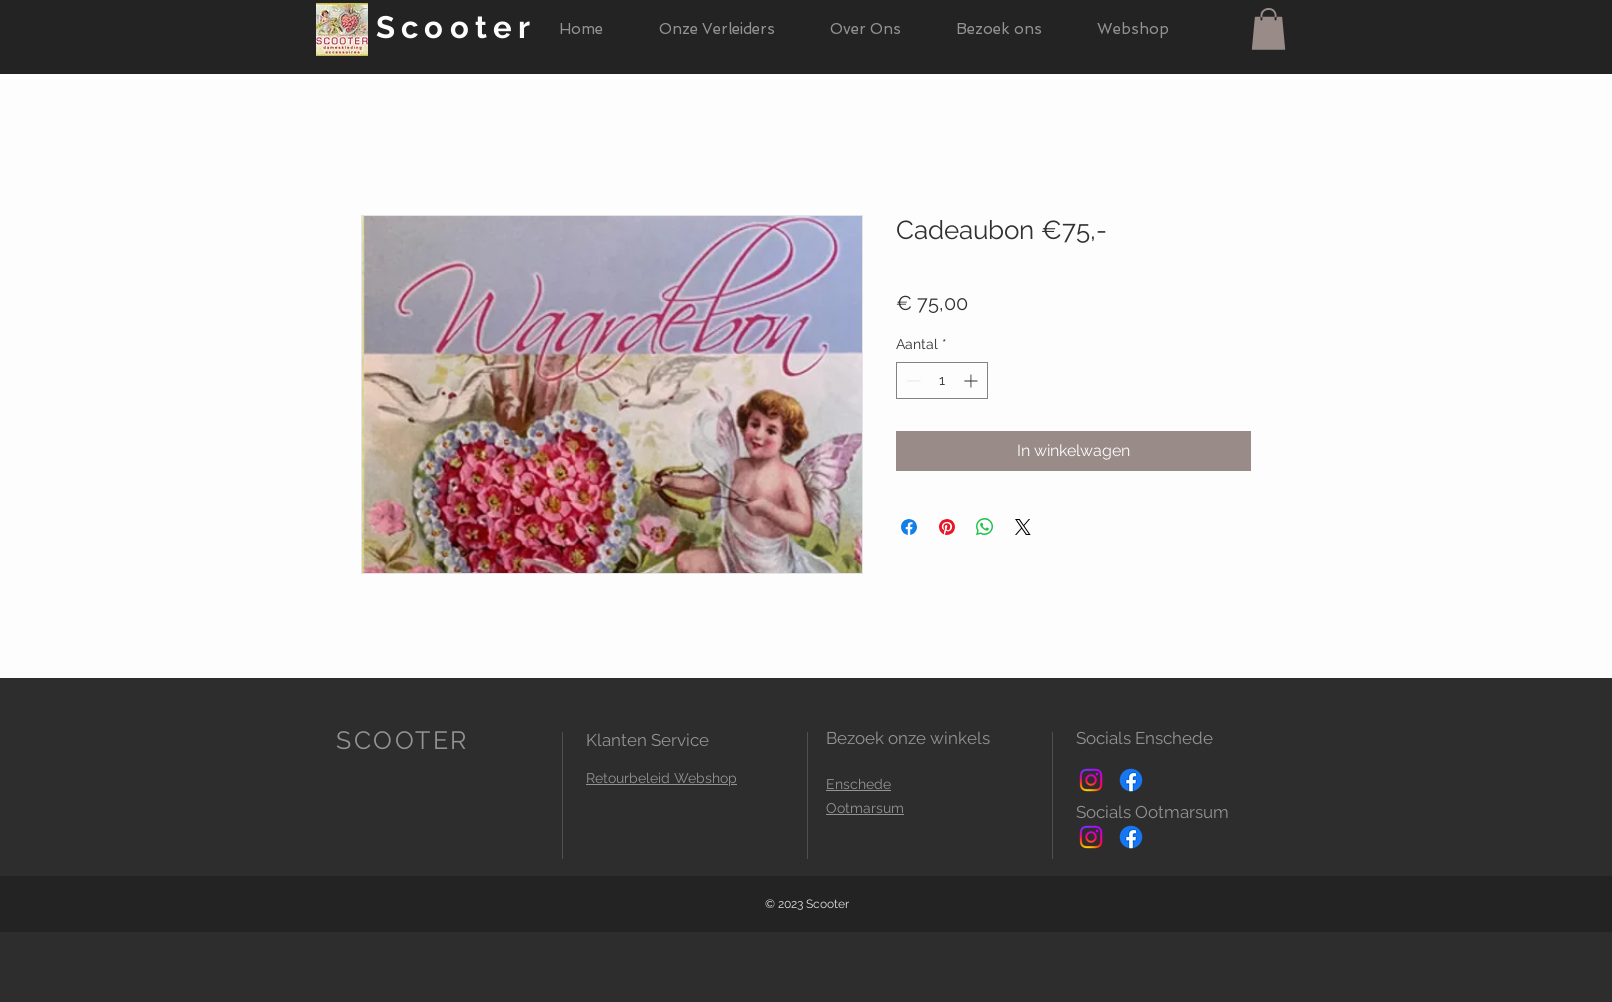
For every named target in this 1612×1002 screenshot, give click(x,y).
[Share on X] (1023, 527)
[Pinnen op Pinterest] (947, 527)
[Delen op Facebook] (909, 527)
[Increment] (972, 380)
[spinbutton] (942, 380)
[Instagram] (1091, 780)
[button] (1268, 29)
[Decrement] (911, 380)
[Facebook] (1131, 780)
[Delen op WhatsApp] (985, 527)
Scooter (456, 27)
